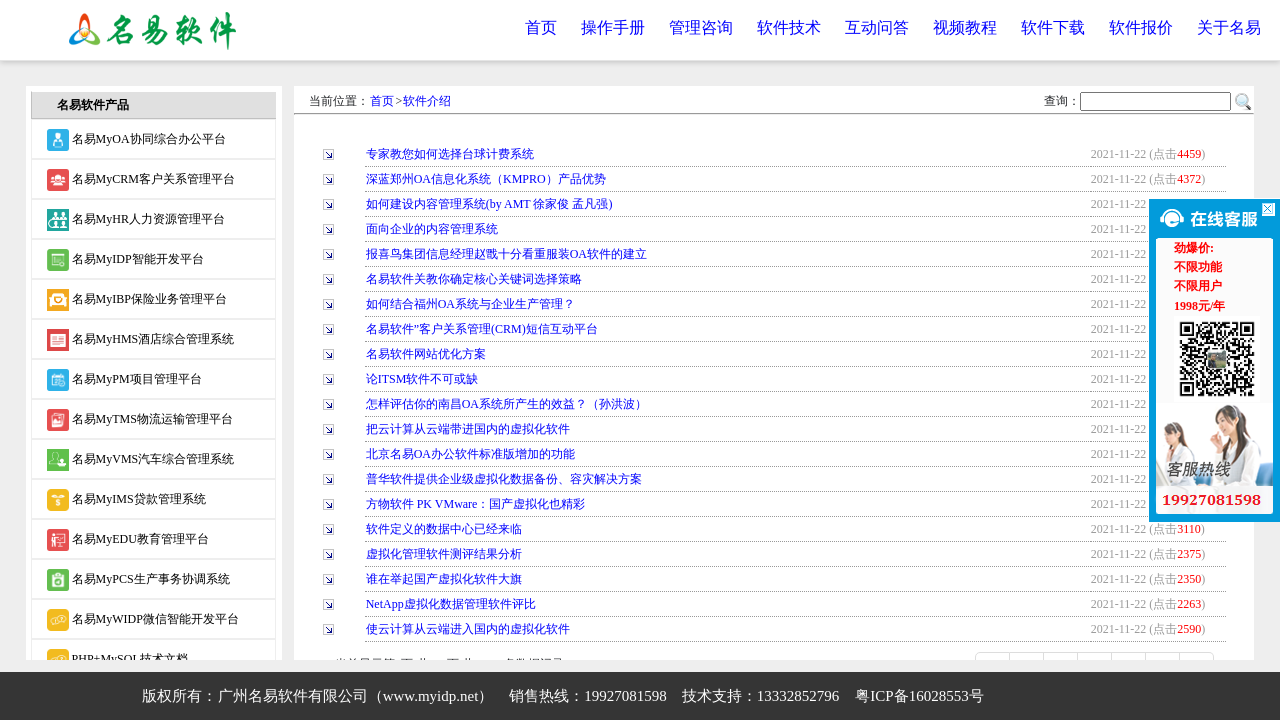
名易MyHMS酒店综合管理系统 (141, 340)
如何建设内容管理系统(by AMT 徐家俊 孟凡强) (489, 204)
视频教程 (965, 27)
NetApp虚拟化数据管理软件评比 (451, 604)
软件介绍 (427, 101)
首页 (541, 27)
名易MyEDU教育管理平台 (128, 540)
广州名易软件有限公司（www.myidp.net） (356, 696)
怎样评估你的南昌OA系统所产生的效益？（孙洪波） (506, 404)
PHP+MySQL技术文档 (117, 660)
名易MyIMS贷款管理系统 (126, 500)
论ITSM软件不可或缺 (422, 379)
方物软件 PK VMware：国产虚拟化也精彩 (476, 504)
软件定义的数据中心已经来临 (444, 529)
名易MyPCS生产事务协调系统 (138, 580)
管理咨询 (701, 27)
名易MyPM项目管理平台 (124, 380)
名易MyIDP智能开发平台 (125, 260)
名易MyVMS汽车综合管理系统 (141, 460)
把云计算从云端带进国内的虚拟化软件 (468, 429)
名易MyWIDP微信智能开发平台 (143, 620)
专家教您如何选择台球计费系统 (450, 154)
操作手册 (613, 27)
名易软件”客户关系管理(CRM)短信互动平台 (482, 329)
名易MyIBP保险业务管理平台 (137, 300)
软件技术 (789, 27)
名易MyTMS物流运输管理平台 (140, 420)
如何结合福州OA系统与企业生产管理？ (470, 304)
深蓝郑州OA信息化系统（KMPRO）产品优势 (486, 179)
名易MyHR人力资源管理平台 (136, 220)
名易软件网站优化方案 (426, 354)
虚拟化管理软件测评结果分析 (444, 554)
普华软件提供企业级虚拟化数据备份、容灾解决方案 (504, 479)
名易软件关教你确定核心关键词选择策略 (474, 279)
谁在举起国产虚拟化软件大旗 (444, 579)
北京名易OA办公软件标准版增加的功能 (470, 454)
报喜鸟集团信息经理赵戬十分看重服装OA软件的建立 (506, 254)
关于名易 (1229, 27)
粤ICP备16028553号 (919, 696)
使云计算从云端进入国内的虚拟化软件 (468, 629)
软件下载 (1053, 27)
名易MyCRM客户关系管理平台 (141, 180)
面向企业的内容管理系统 (432, 229)
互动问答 (877, 27)
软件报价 (1141, 27)
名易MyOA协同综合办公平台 (136, 140)
